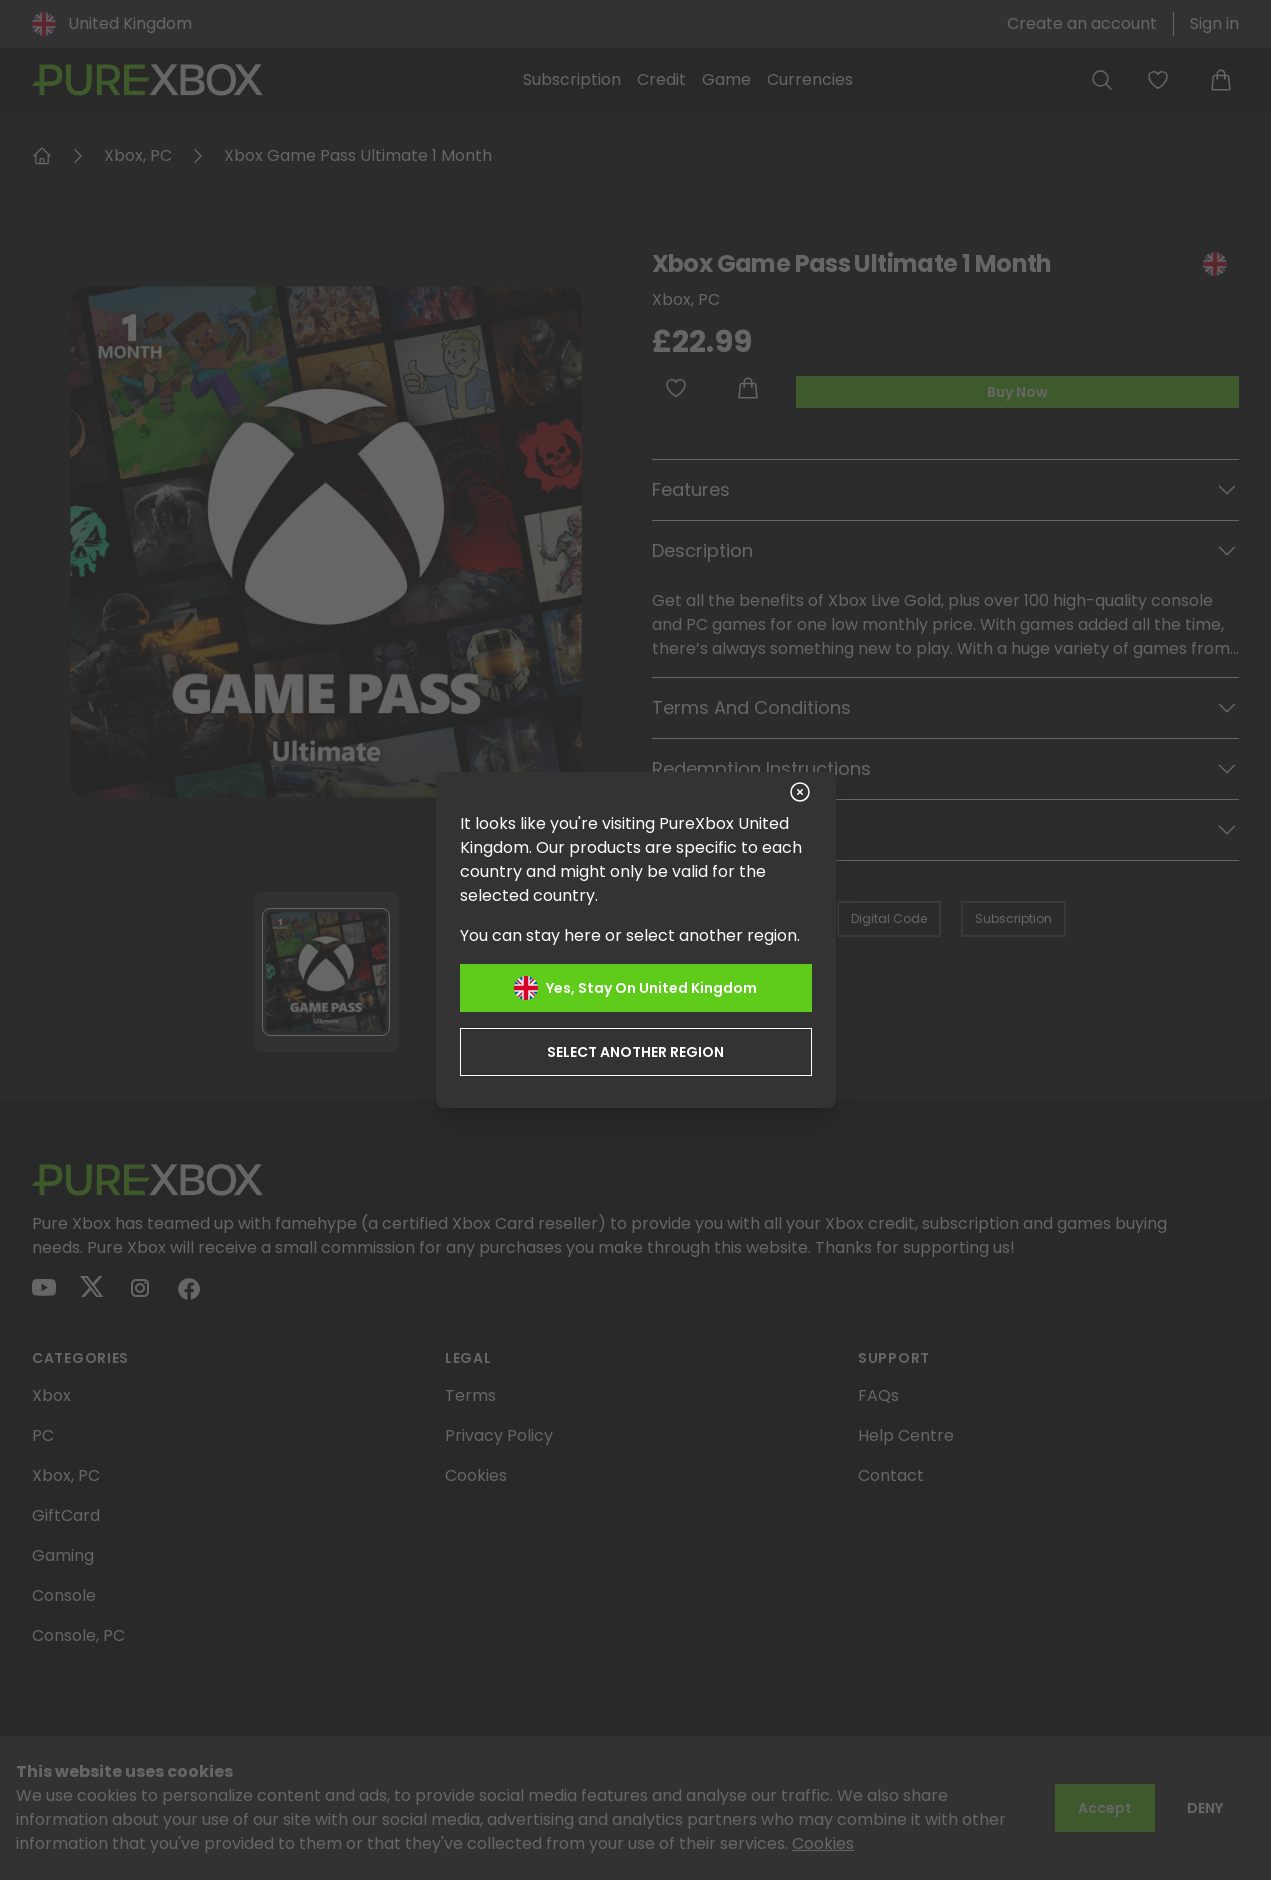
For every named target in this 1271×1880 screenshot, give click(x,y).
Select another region (635, 1052)
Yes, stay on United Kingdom (635, 988)
